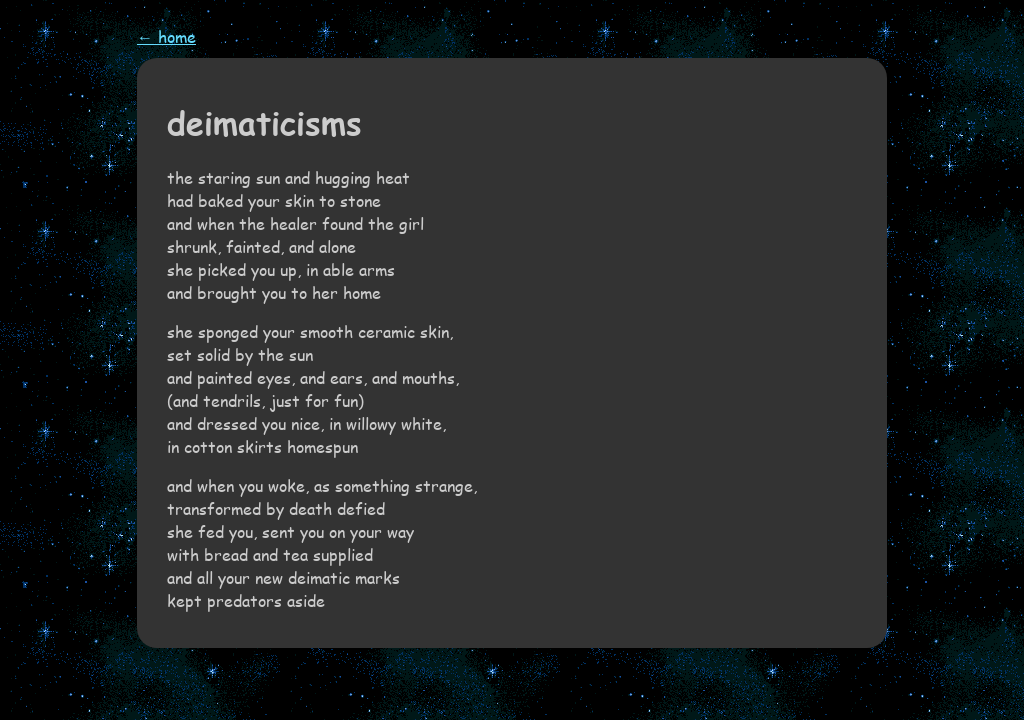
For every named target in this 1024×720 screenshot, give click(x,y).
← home (166, 36)
